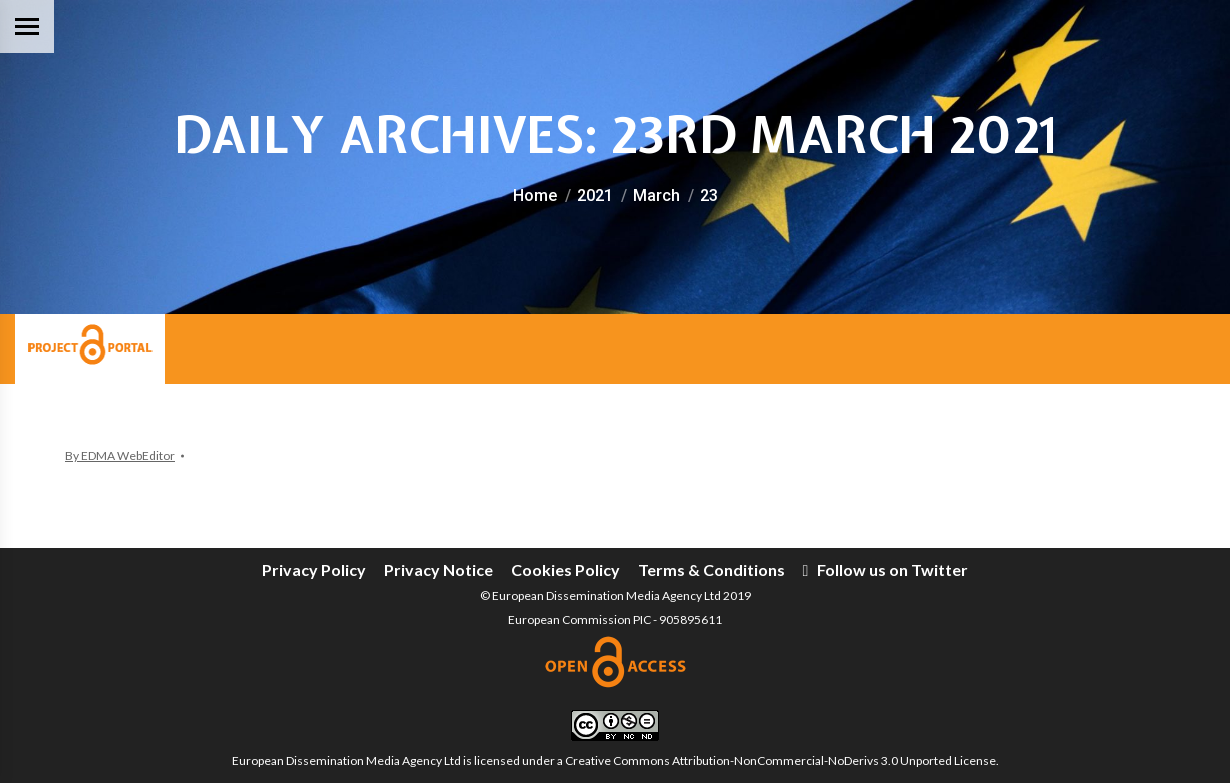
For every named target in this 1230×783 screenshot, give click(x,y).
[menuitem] (314, 570)
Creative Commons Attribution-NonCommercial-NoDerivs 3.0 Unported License (780, 760)
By (120, 455)
